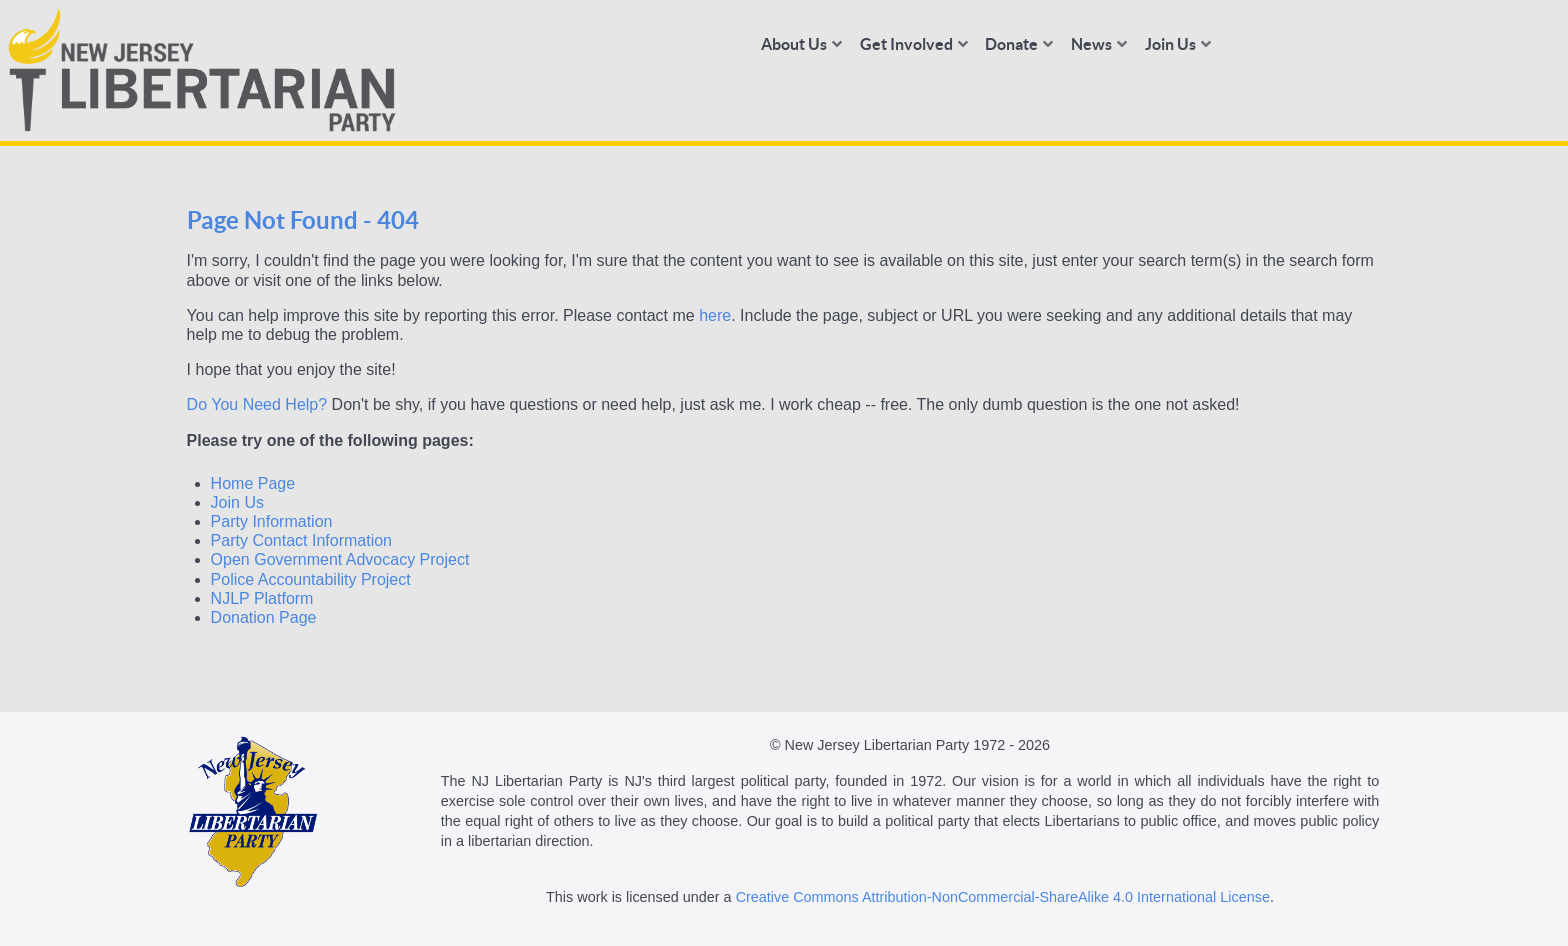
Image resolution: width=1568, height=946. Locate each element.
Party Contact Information (301, 540)
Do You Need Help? (257, 404)
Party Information (272, 521)
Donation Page (264, 617)
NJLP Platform (262, 598)
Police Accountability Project (311, 579)
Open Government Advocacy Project (340, 559)
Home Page (253, 483)
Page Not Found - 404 (303, 220)
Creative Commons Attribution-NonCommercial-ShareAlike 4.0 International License (1003, 897)
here (715, 315)
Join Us (237, 502)
